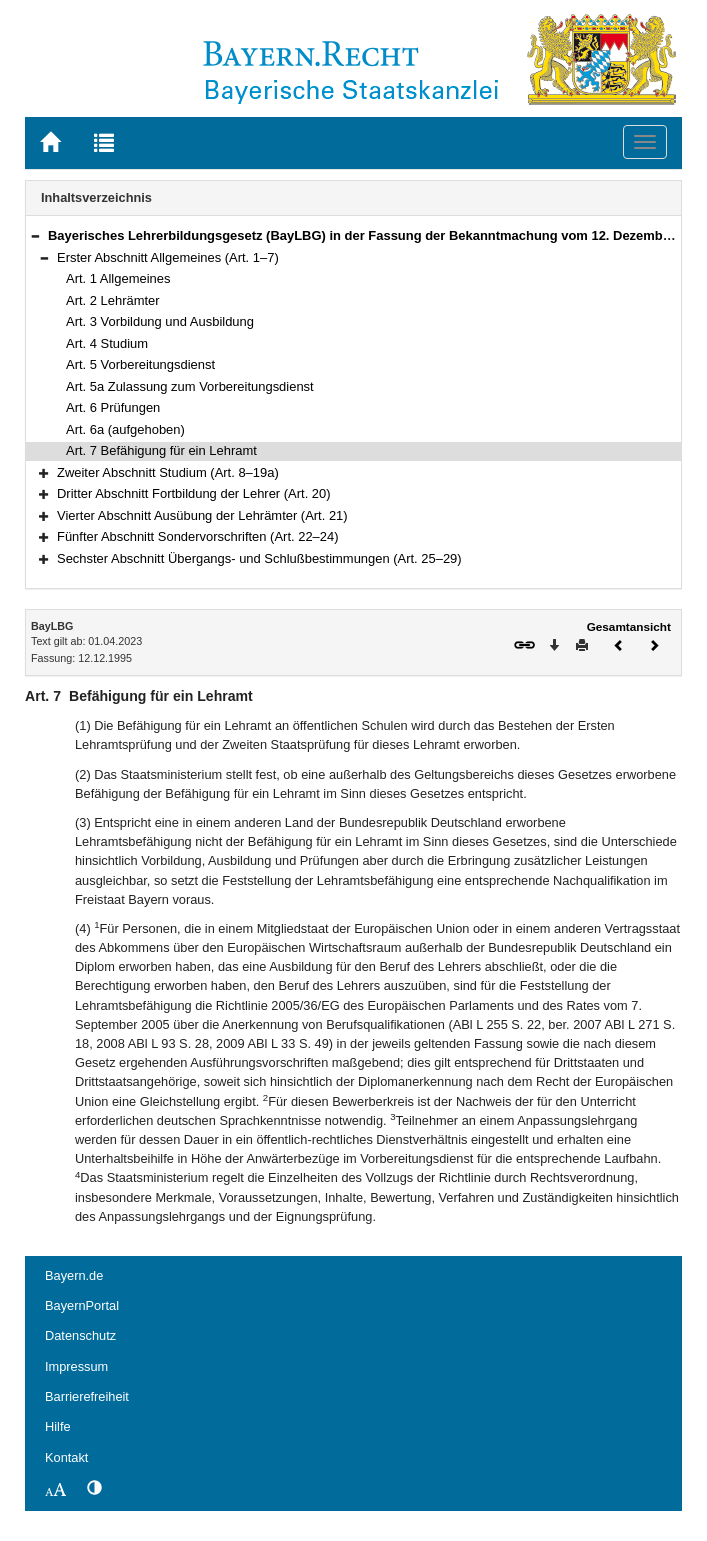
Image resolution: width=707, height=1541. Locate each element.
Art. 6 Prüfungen (113, 407)
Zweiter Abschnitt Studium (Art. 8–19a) (168, 472)
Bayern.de (74, 1275)
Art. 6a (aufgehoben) (125, 429)
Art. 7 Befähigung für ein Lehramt (161, 450)
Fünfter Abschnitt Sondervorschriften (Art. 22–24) (198, 536)
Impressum (76, 1366)
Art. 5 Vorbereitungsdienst (140, 364)
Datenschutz (80, 1335)
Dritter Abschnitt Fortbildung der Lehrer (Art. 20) (194, 493)
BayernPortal (82, 1305)
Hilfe (58, 1426)
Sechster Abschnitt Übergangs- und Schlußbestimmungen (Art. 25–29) (259, 558)
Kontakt (66, 1457)
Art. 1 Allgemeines (118, 278)
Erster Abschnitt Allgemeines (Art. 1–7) (168, 257)
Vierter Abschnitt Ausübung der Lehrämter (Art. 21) (202, 515)
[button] (35, 235)
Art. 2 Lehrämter (113, 300)
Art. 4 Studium (107, 343)
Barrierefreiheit (87, 1396)
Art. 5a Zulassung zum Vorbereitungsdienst (190, 386)
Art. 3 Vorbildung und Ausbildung (160, 321)
